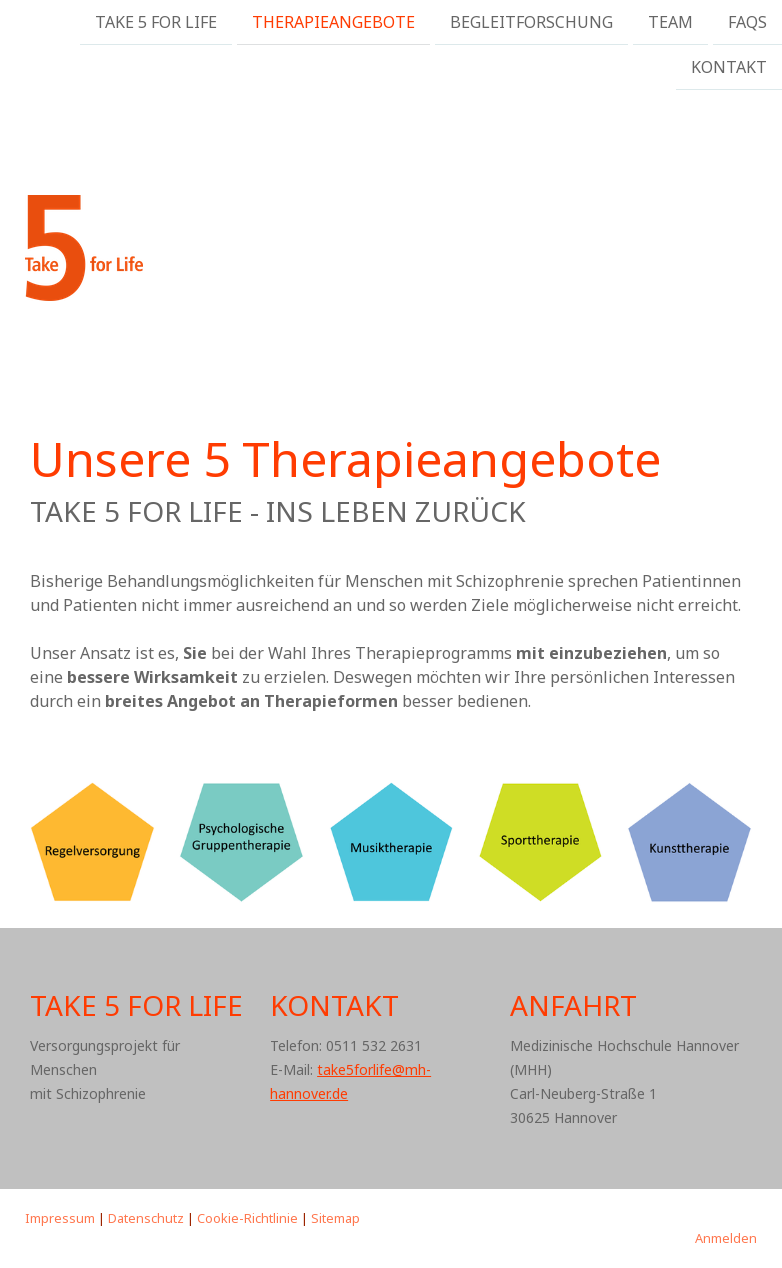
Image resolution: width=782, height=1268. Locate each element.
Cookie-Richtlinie (247, 1218)
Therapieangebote (333, 22)
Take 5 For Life (156, 22)
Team (670, 22)
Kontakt (729, 69)
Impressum (60, 1218)
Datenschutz (146, 1218)
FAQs (747, 22)
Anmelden (726, 1238)
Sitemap (335, 1218)
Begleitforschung (531, 22)
